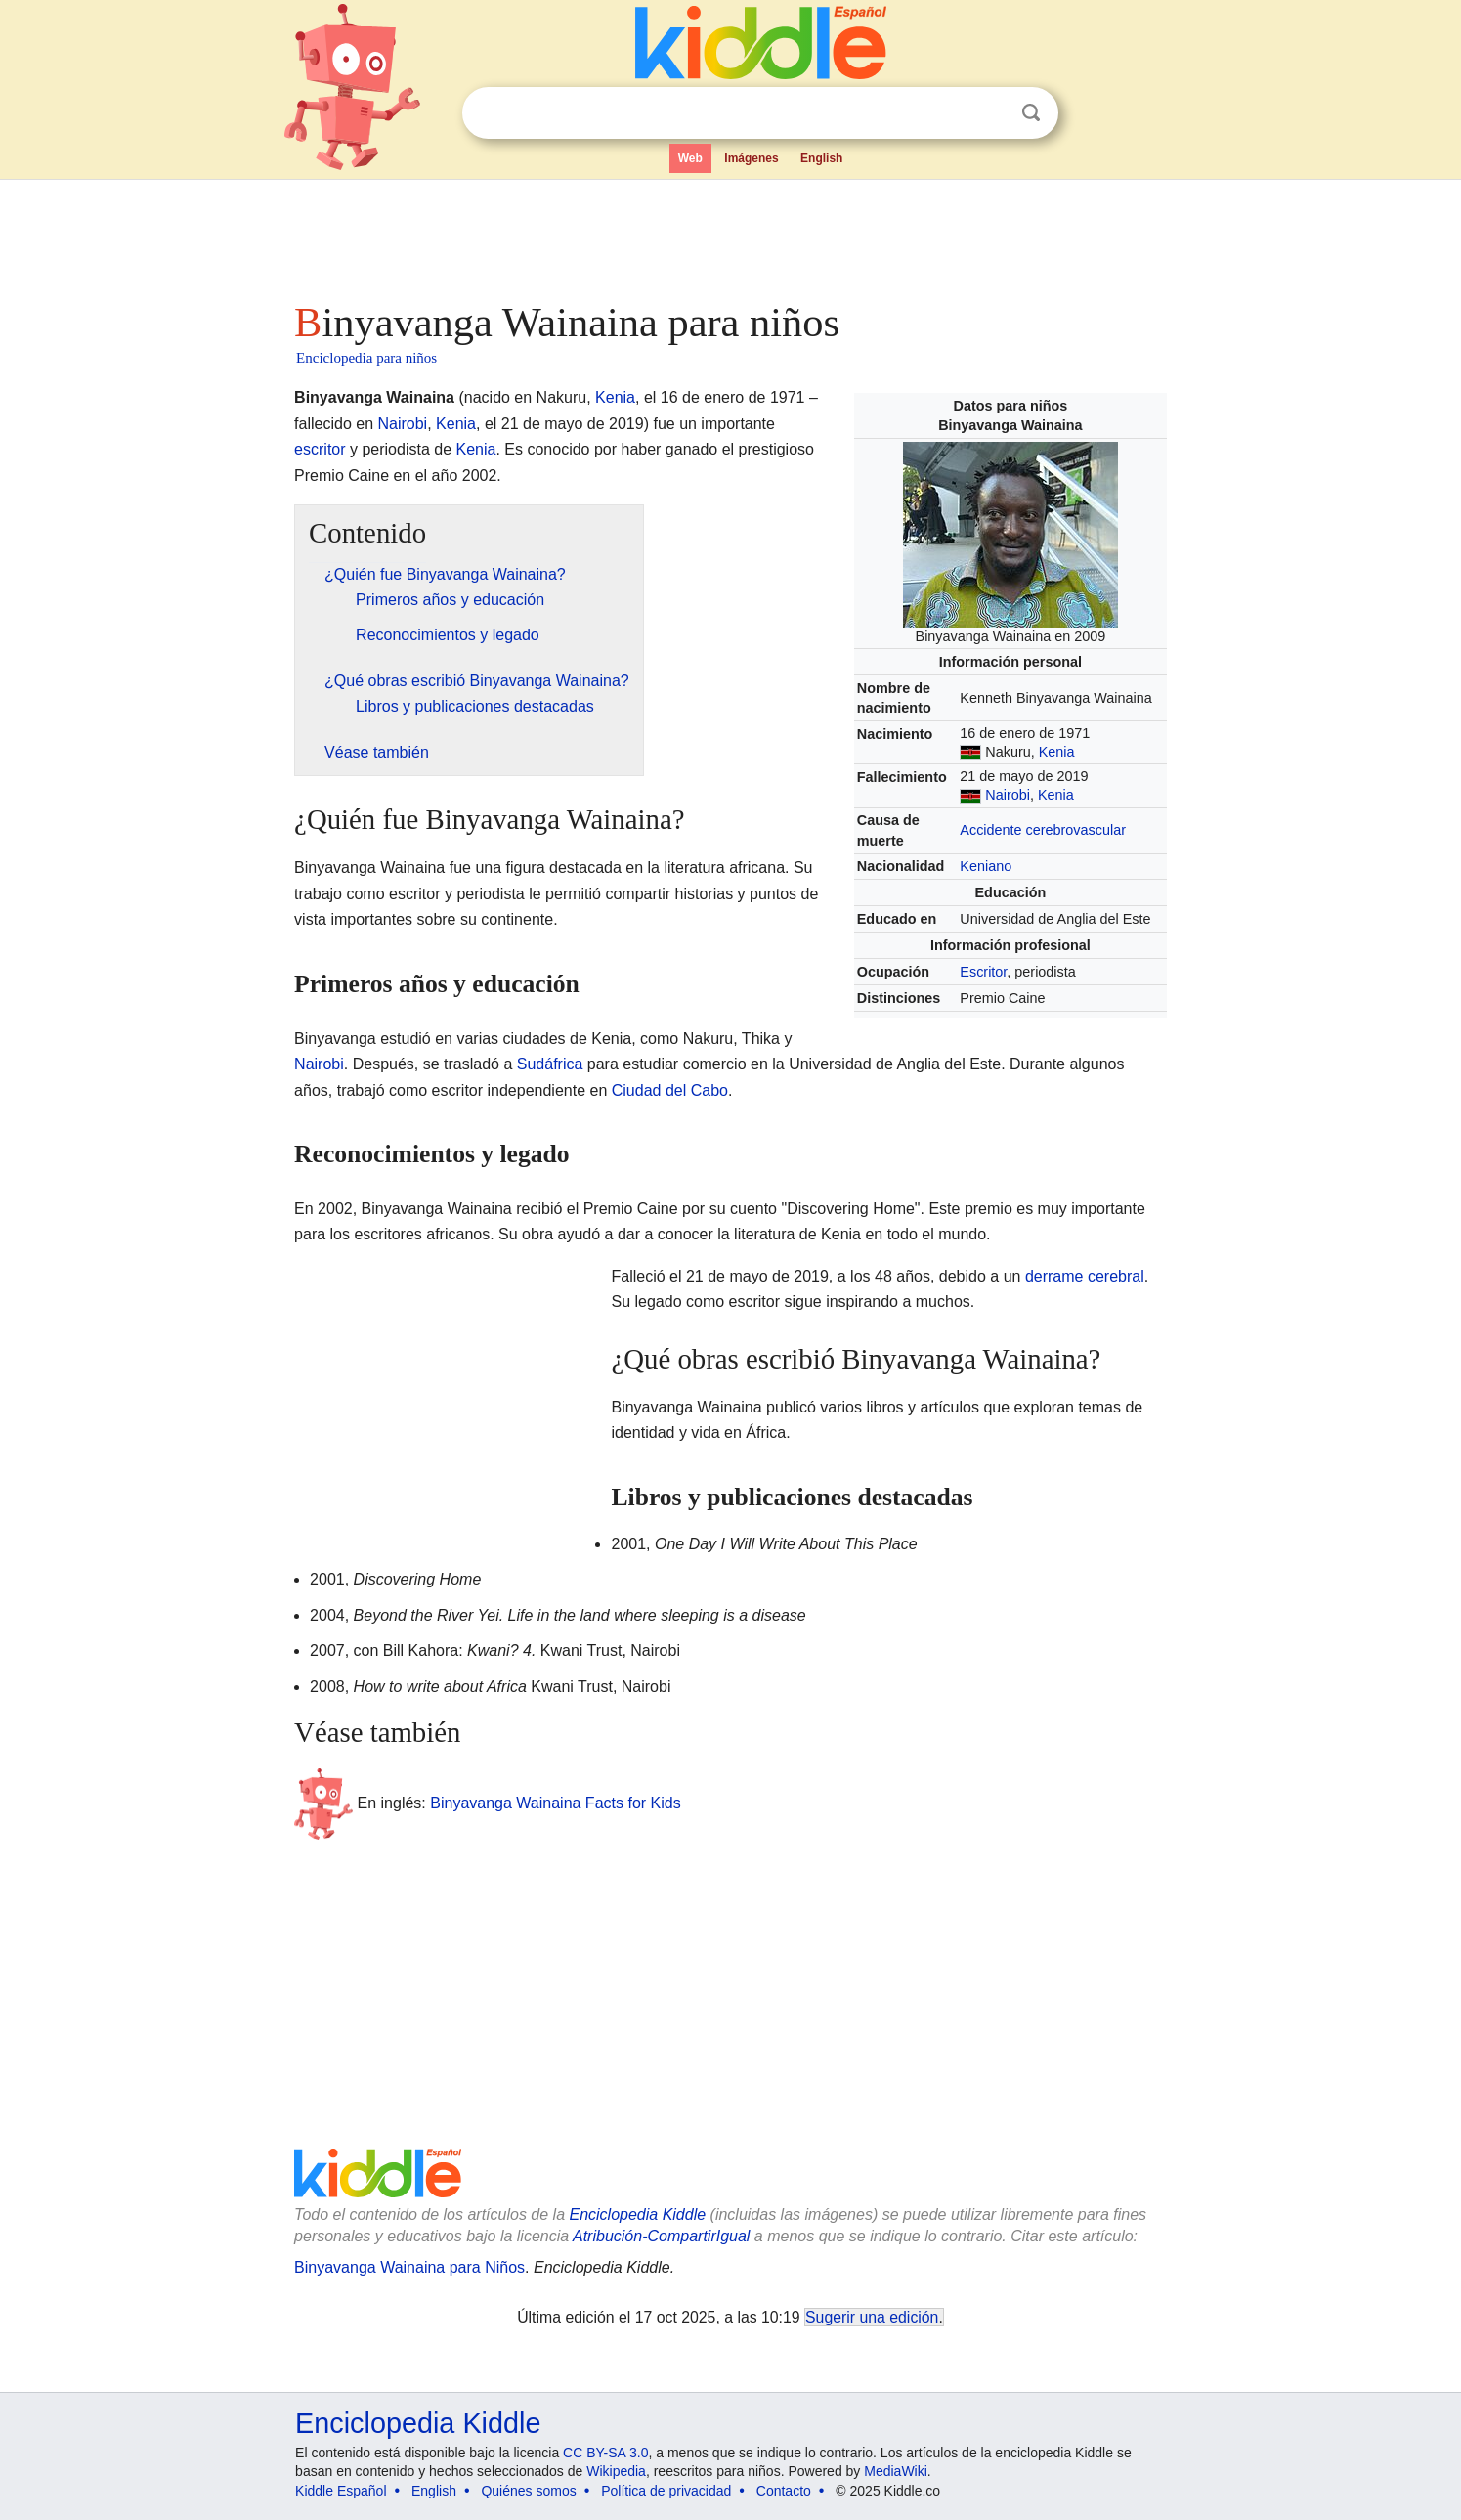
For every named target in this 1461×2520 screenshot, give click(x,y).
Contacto (783, 2490)
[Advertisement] (729, 234)
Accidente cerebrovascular (1043, 830)
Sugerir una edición (871, 2317)
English (821, 158)
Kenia (1057, 752)
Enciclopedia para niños (366, 358)
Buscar (1031, 113)
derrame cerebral (1084, 1276)
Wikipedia (616, 2471)
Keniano (985, 866)
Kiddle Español (340, 2490)
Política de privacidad (666, 2490)
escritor (319, 449)
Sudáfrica (550, 1064)
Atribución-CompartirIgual (661, 2236)
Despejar (991, 113)
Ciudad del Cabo (670, 1090)
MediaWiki (895, 2471)
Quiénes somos (528, 2490)
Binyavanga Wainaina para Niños (409, 2267)
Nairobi (1007, 795)
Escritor (983, 971)
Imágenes (751, 158)
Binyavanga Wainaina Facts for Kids (555, 1803)
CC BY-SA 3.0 (605, 2452)
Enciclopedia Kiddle (637, 2214)
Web (690, 158)
